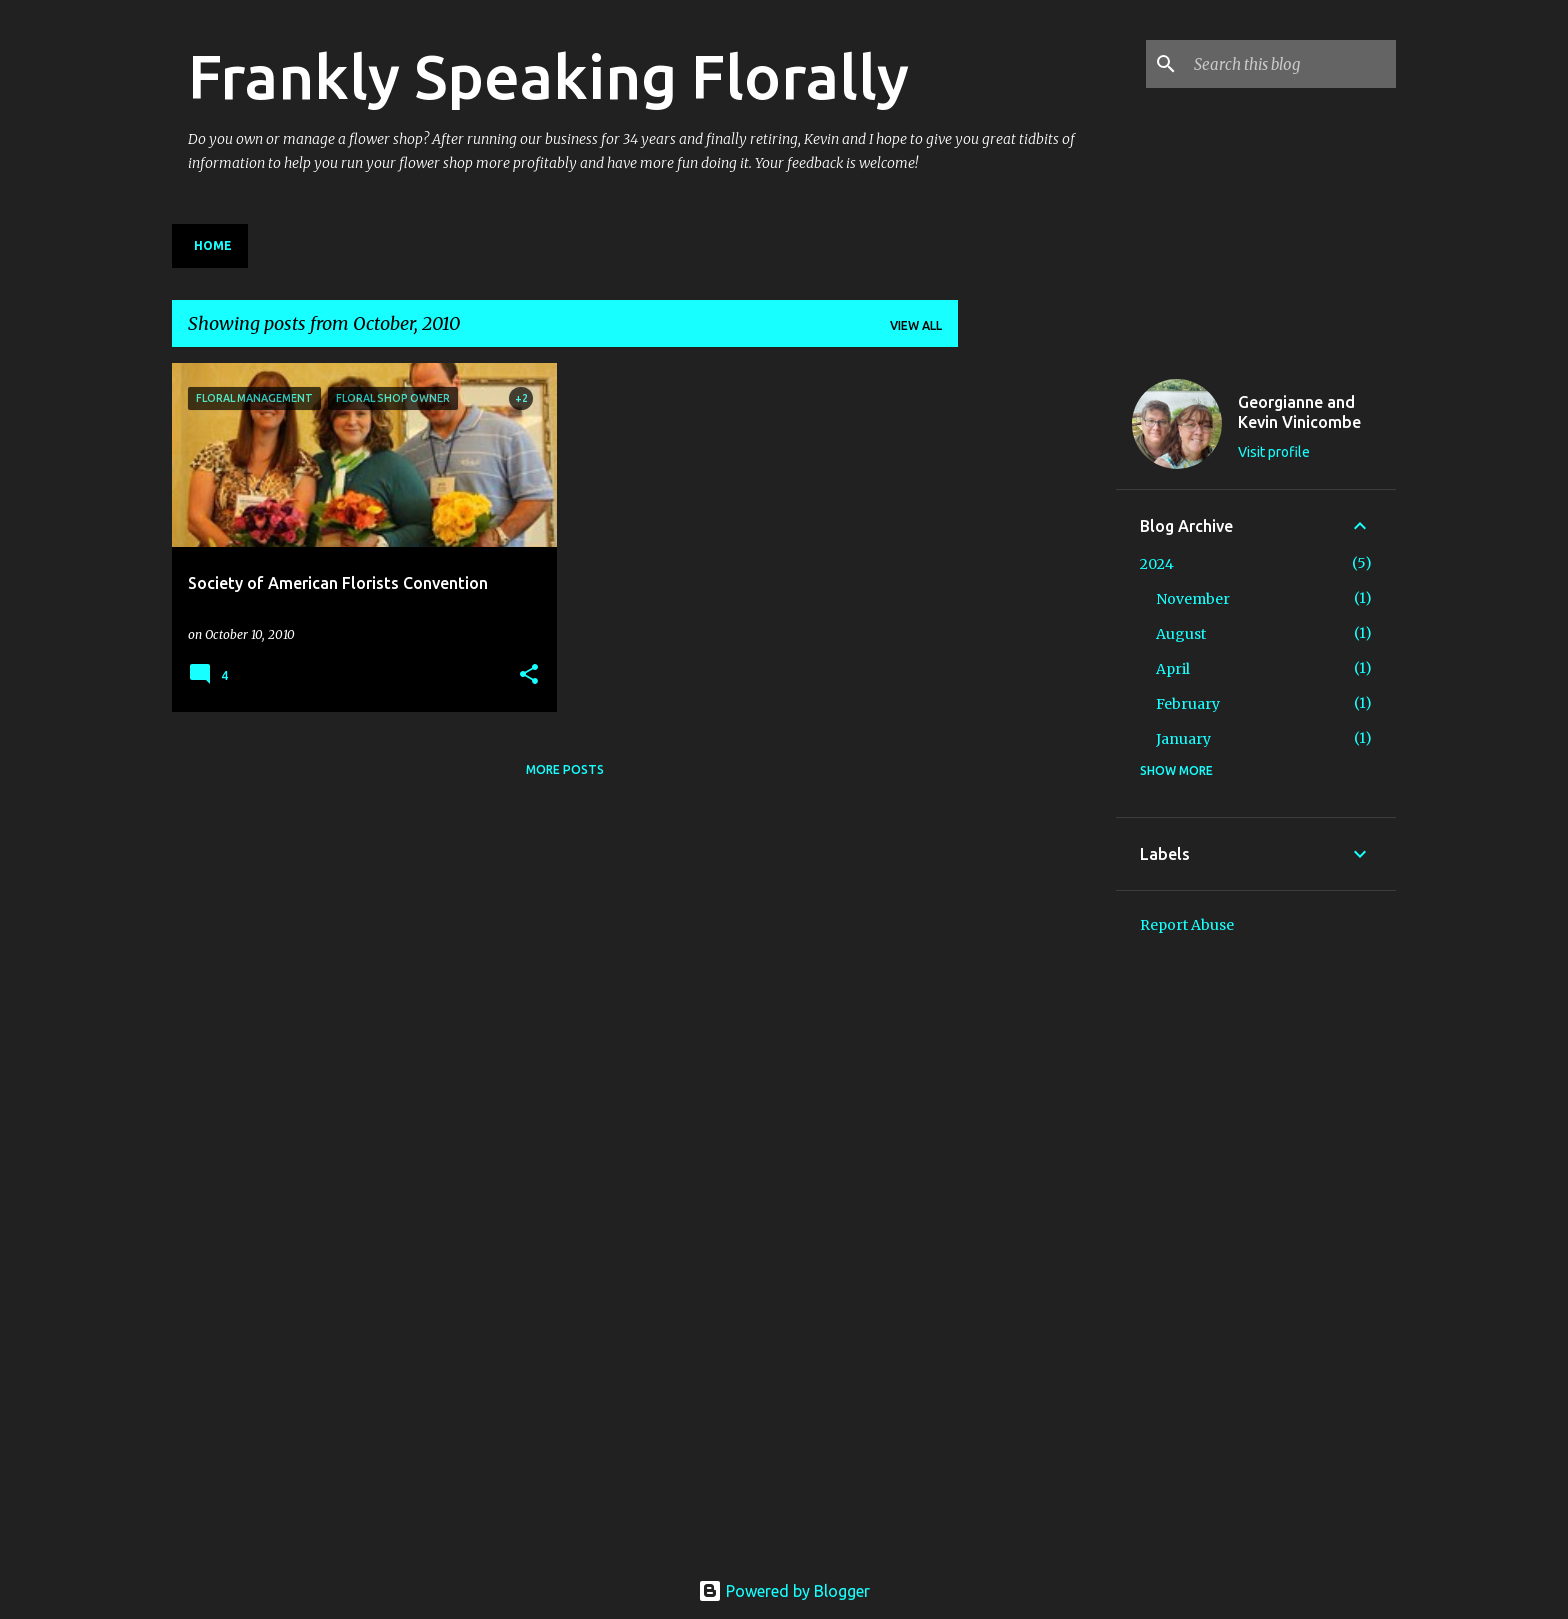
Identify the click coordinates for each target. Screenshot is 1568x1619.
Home (213, 245)
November (1193, 599)
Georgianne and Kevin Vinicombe (1299, 412)
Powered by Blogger (784, 1591)
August (1181, 634)
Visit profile (1274, 452)
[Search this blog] (1291, 64)
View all (916, 325)
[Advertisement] (1037, 663)
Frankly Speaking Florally (548, 76)
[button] (529, 675)
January (1183, 739)
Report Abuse (1187, 925)
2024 (1157, 564)
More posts (565, 769)
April (1173, 669)
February (1188, 704)
